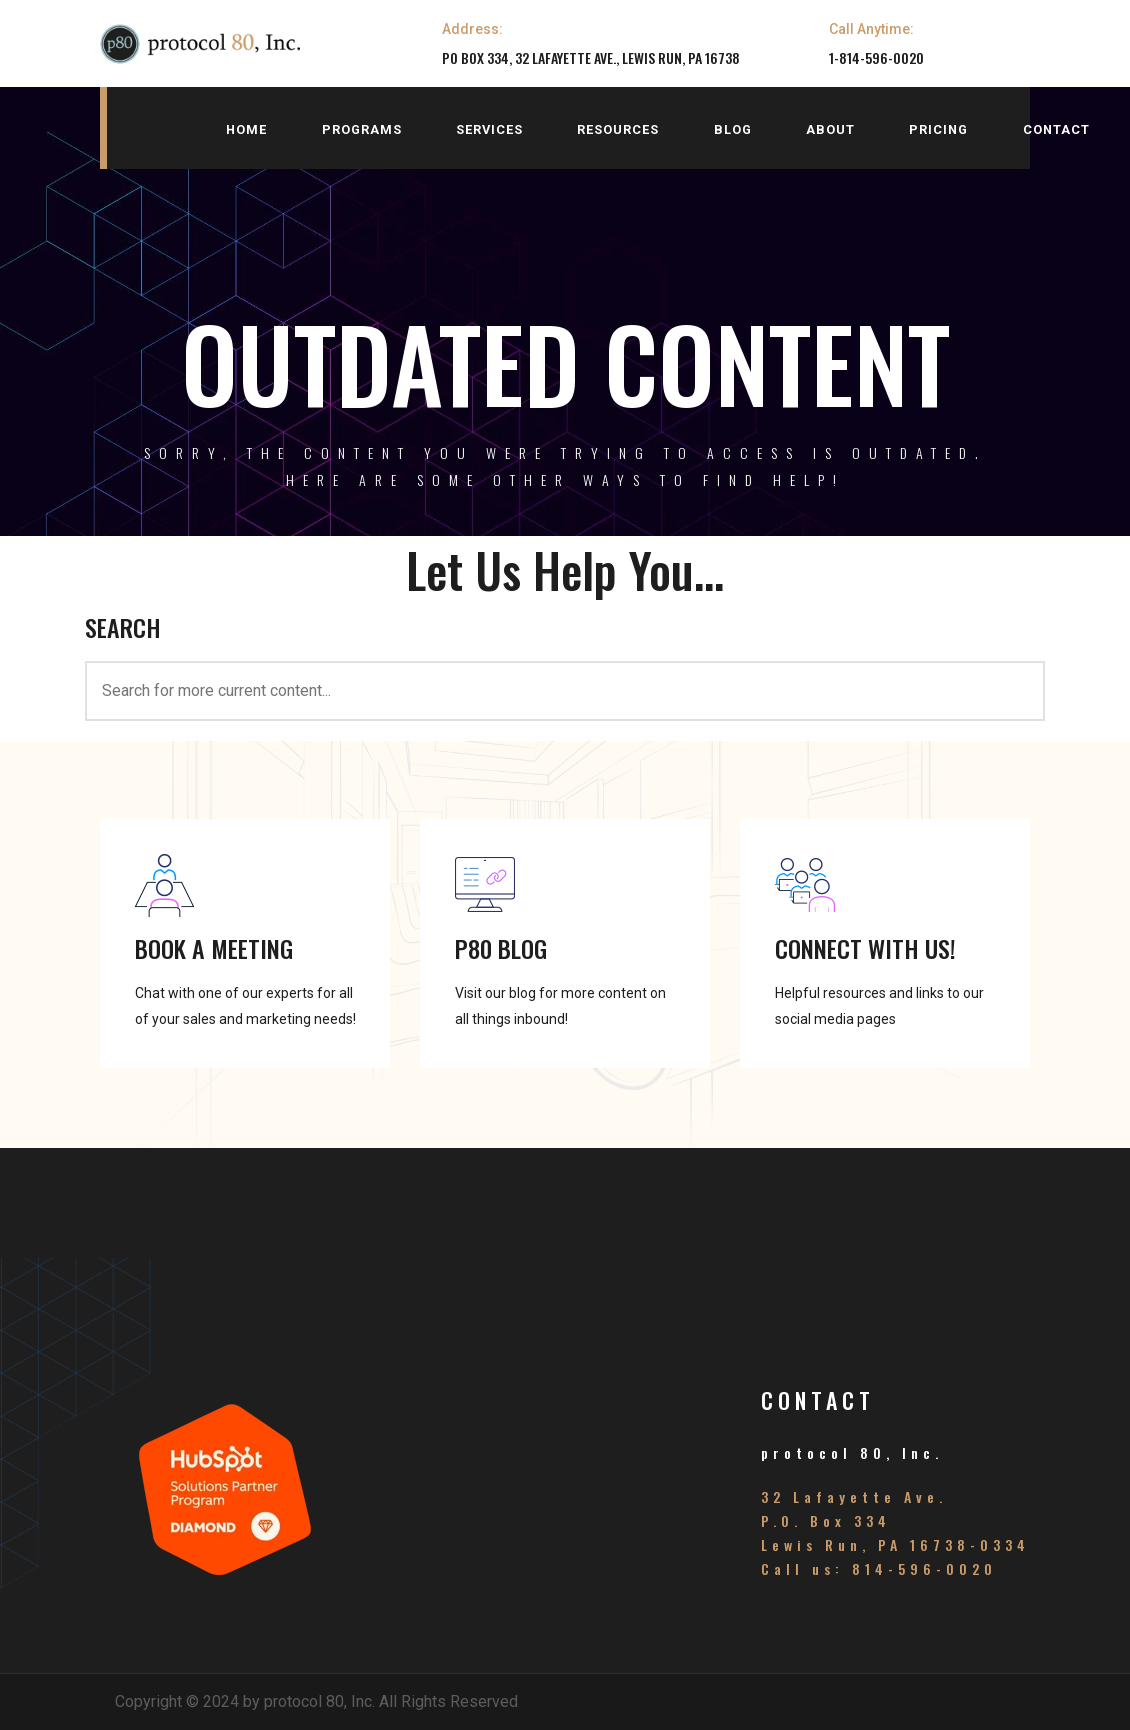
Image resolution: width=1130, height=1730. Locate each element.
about (830, 129)
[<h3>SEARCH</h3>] (565, 691)
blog (733, 129)
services (489, 129)
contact (1056, 129)
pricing (938, 129)
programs (362, 129)
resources (618, 129)
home (246, 129)
